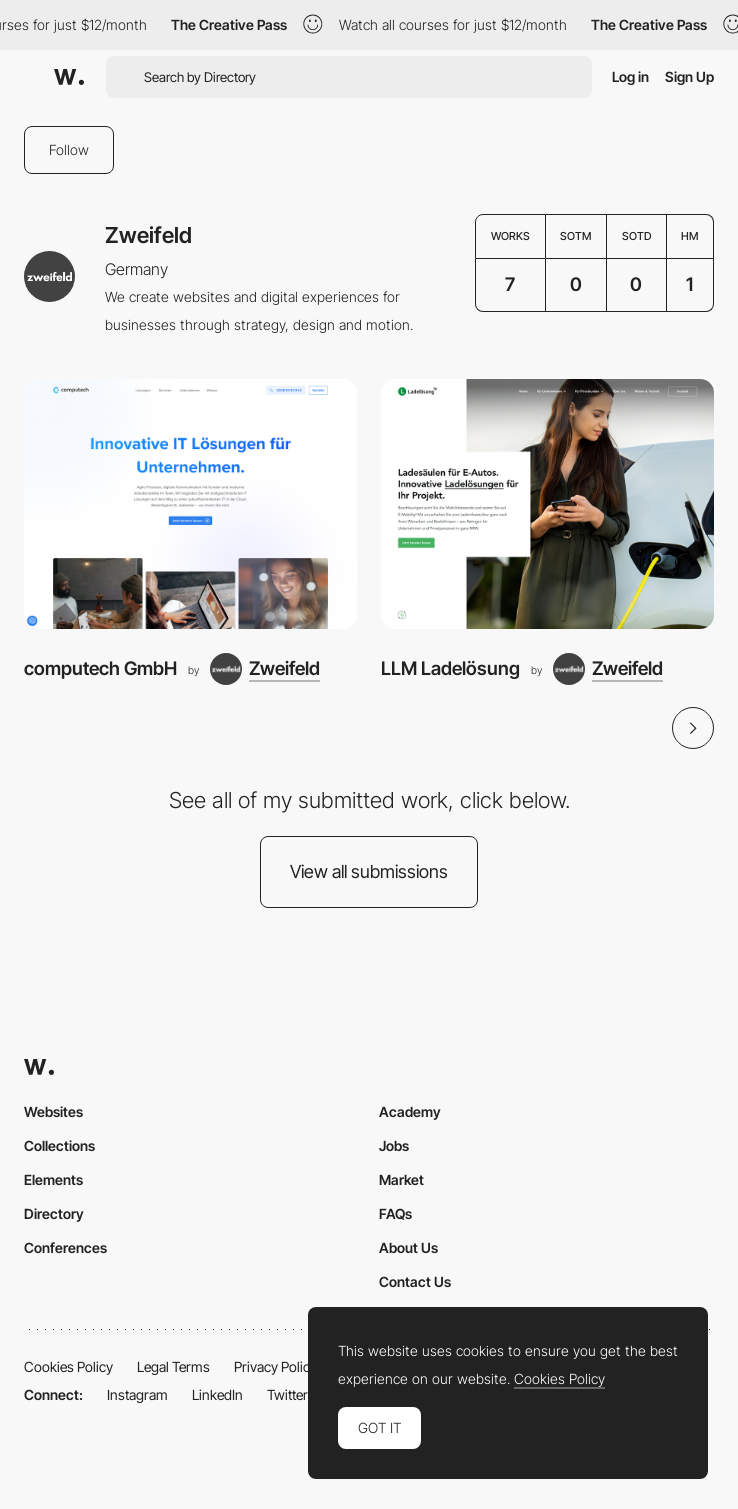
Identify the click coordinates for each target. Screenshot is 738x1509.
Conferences (65, 1247)
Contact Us (415, 1281)
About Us (408, 1247)
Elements (53, 1179)
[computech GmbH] (190, 504)
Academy (410, 1111)
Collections (59, 1145)
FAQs (395, 1213)
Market (401, 1179)
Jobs (394, 1145)
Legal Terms (173, 1366)
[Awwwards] (69, 77)
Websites (53, 1111)
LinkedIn (217, 1394)
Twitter (287, 1394)
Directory (54, 1213)
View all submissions (369, 871)
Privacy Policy (275, 1366)
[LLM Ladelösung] (547, 504)
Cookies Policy (68, 1366)
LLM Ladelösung (450, 668)
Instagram (137, 1394)
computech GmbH (100, 668)
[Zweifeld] (265, 669)
